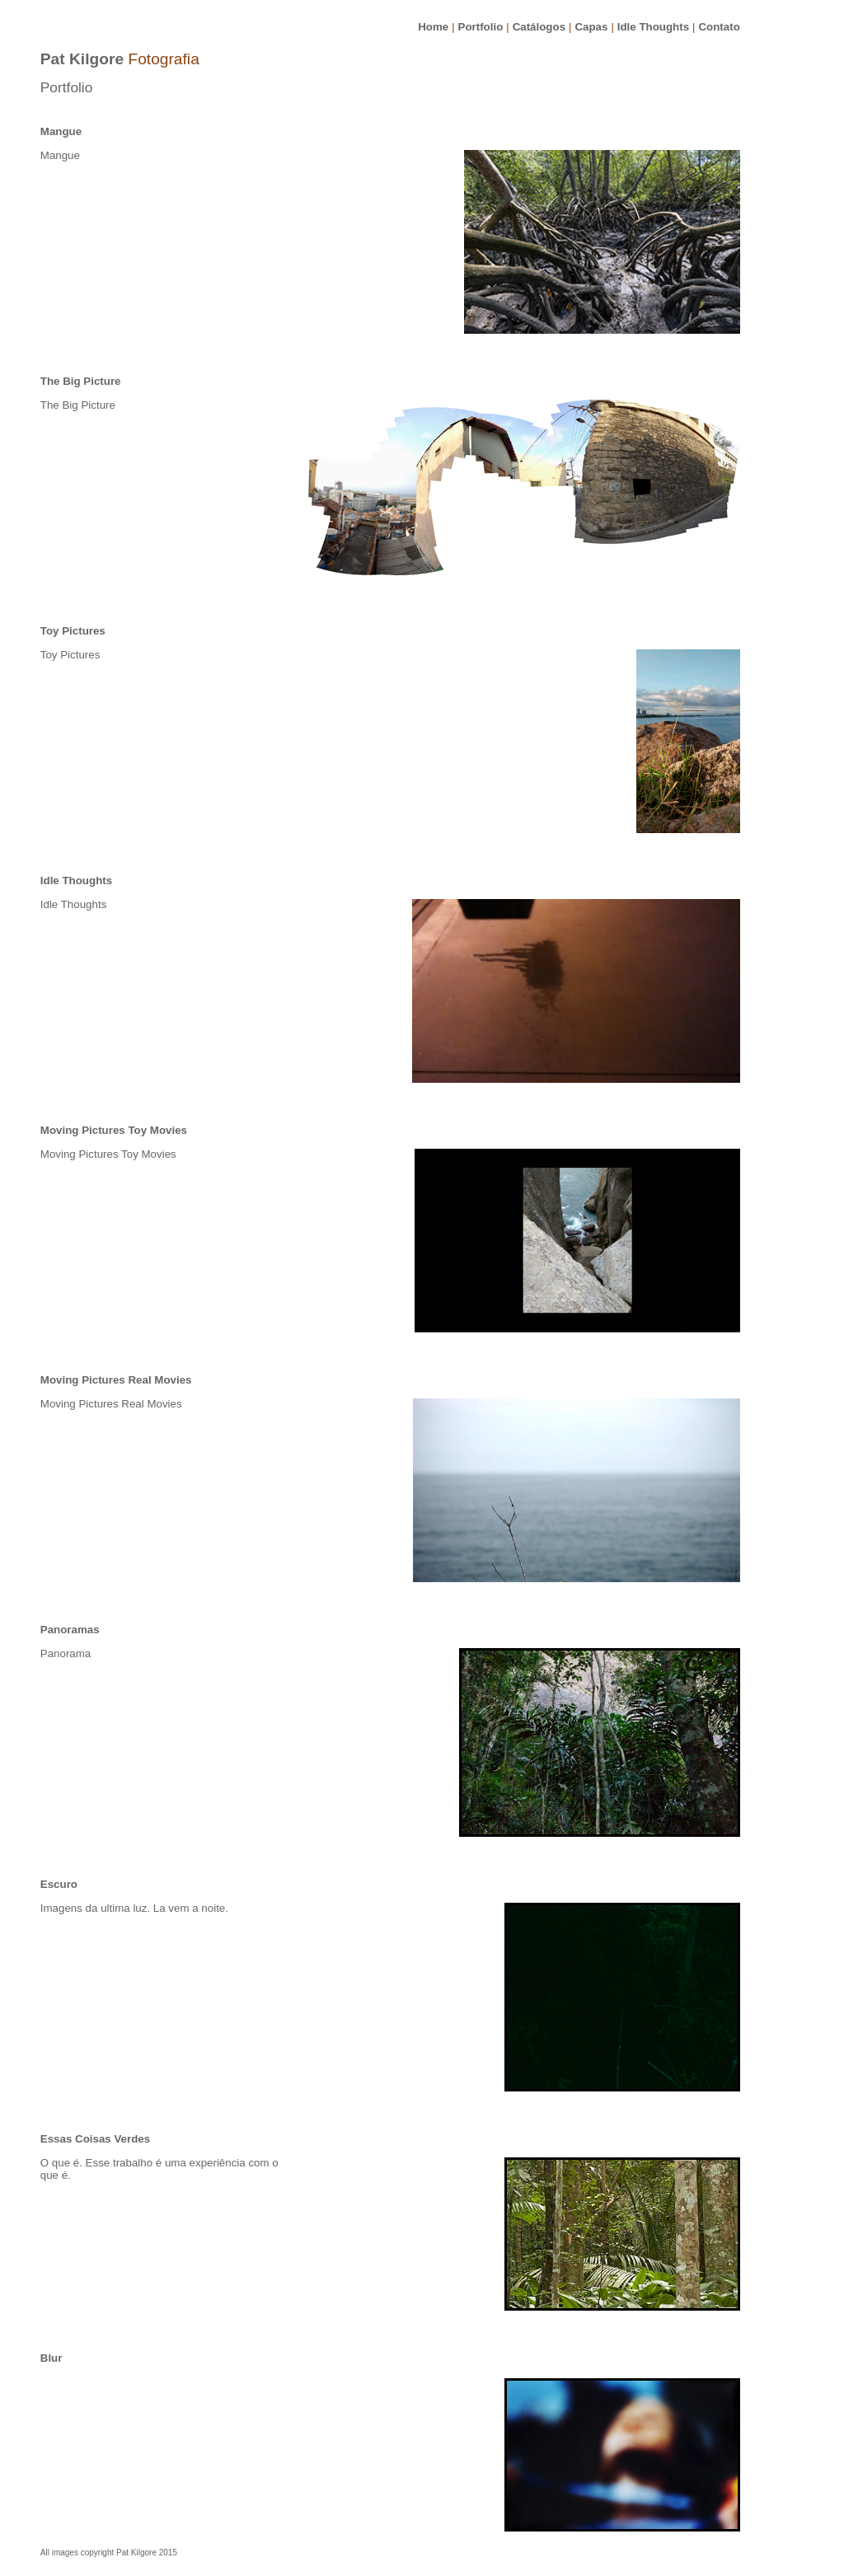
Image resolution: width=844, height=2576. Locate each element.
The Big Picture (80, 381)
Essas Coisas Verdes (95, 2139)
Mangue (61, 131)
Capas (590, 27)
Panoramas (70, 1629)
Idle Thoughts (653, 27)
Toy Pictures (73, 631)
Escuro (58, 1884)
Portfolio (481, 27)
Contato (718, 27)
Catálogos (539, 27)
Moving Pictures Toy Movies (113, 1130)
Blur (51, 2358)
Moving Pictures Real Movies (116, 1380)
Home (433, 27)
